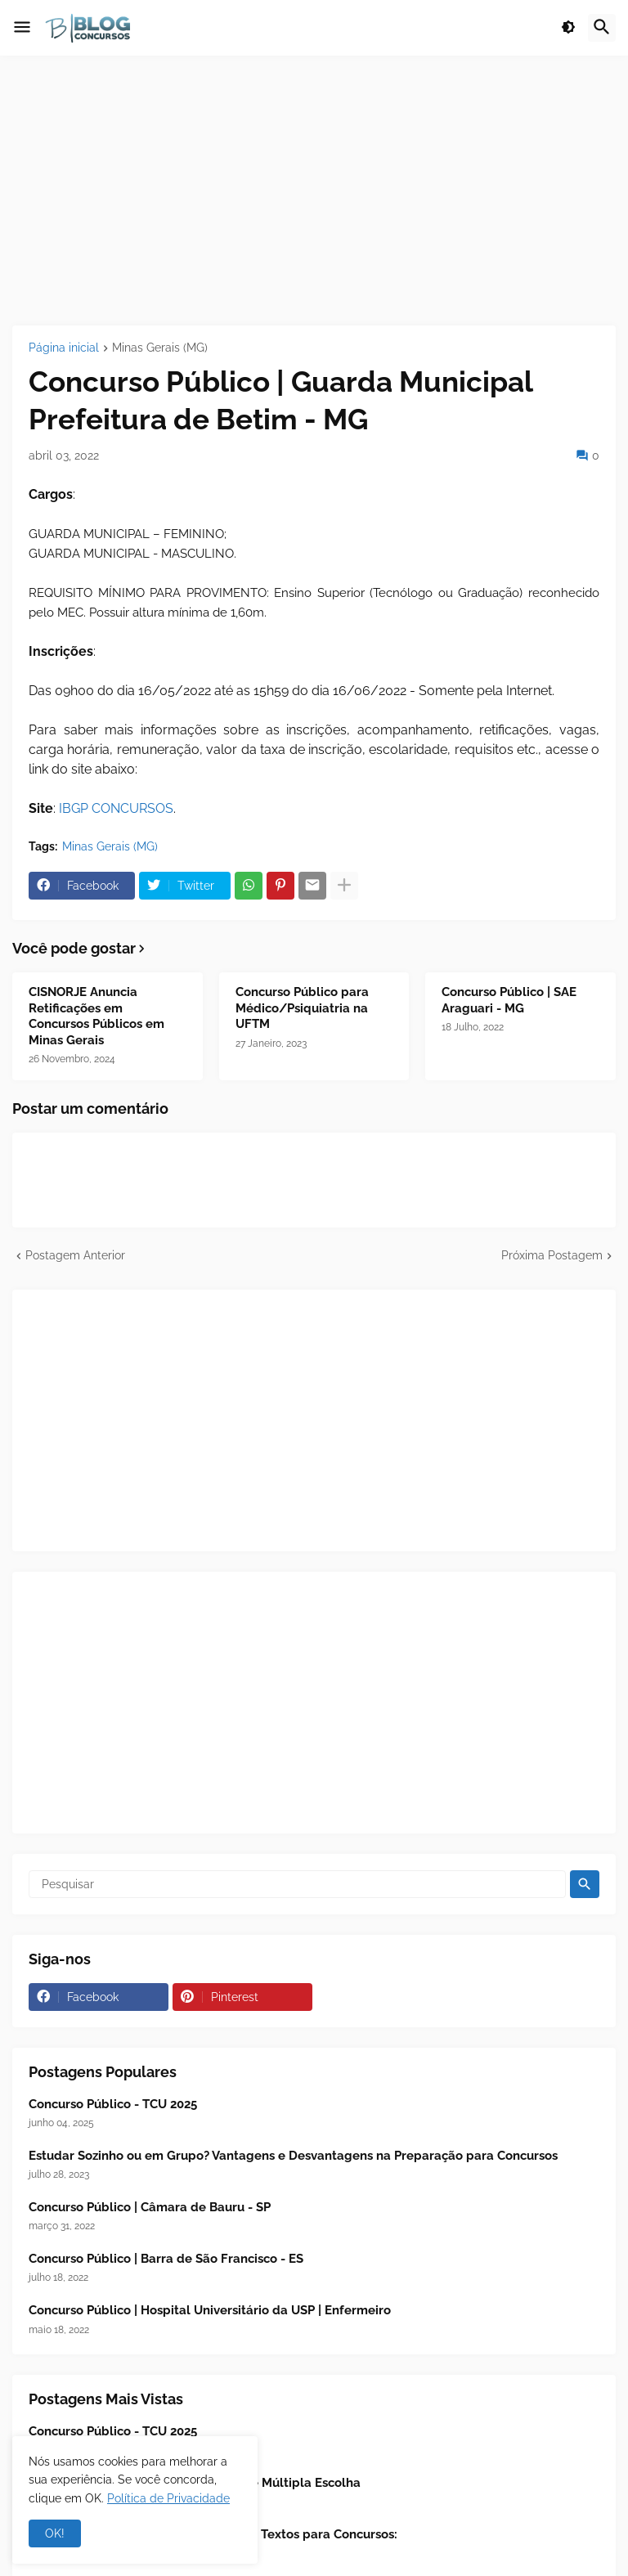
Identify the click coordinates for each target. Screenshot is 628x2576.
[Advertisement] (314, 190)
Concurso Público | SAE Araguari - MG (509, 1000)
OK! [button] (55, 2533)
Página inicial (64, 348)
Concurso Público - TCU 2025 (113, 2104)
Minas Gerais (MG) (160, 348)
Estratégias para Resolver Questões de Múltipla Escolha (195, 2482)
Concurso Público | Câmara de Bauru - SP (150, 2207)
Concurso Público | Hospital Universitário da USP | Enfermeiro (210, 2310)
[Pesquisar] (297, 1884)
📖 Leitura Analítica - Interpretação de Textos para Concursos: (213, 2534)
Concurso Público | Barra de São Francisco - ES (166, 2258)
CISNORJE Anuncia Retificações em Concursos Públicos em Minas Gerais (96, 1016)
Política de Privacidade (168, 2498)
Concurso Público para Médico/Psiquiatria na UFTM (302, 1008)
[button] (22, 28)
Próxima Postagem (552, 1255)
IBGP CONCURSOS (116, 808)
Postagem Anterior (75, 1255)
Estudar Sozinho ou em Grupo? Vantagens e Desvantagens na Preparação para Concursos (293, 2155)
